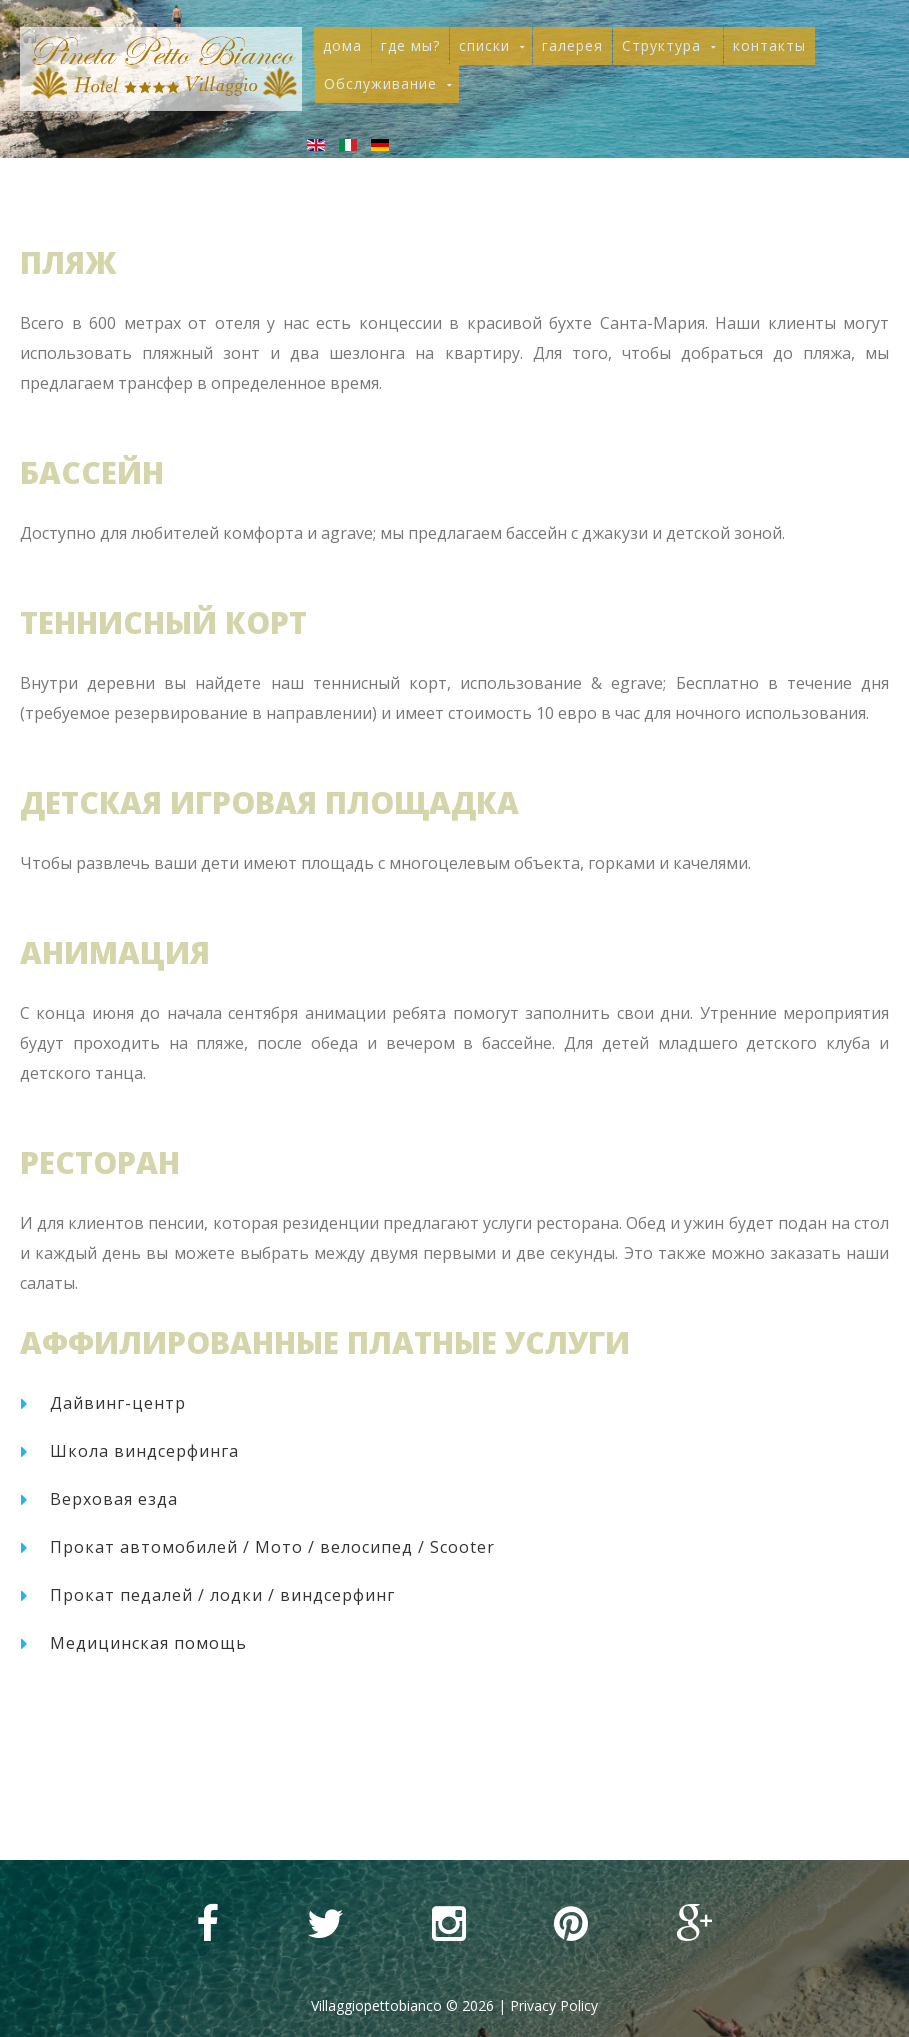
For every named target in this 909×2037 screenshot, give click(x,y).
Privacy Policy (554, 2005)
